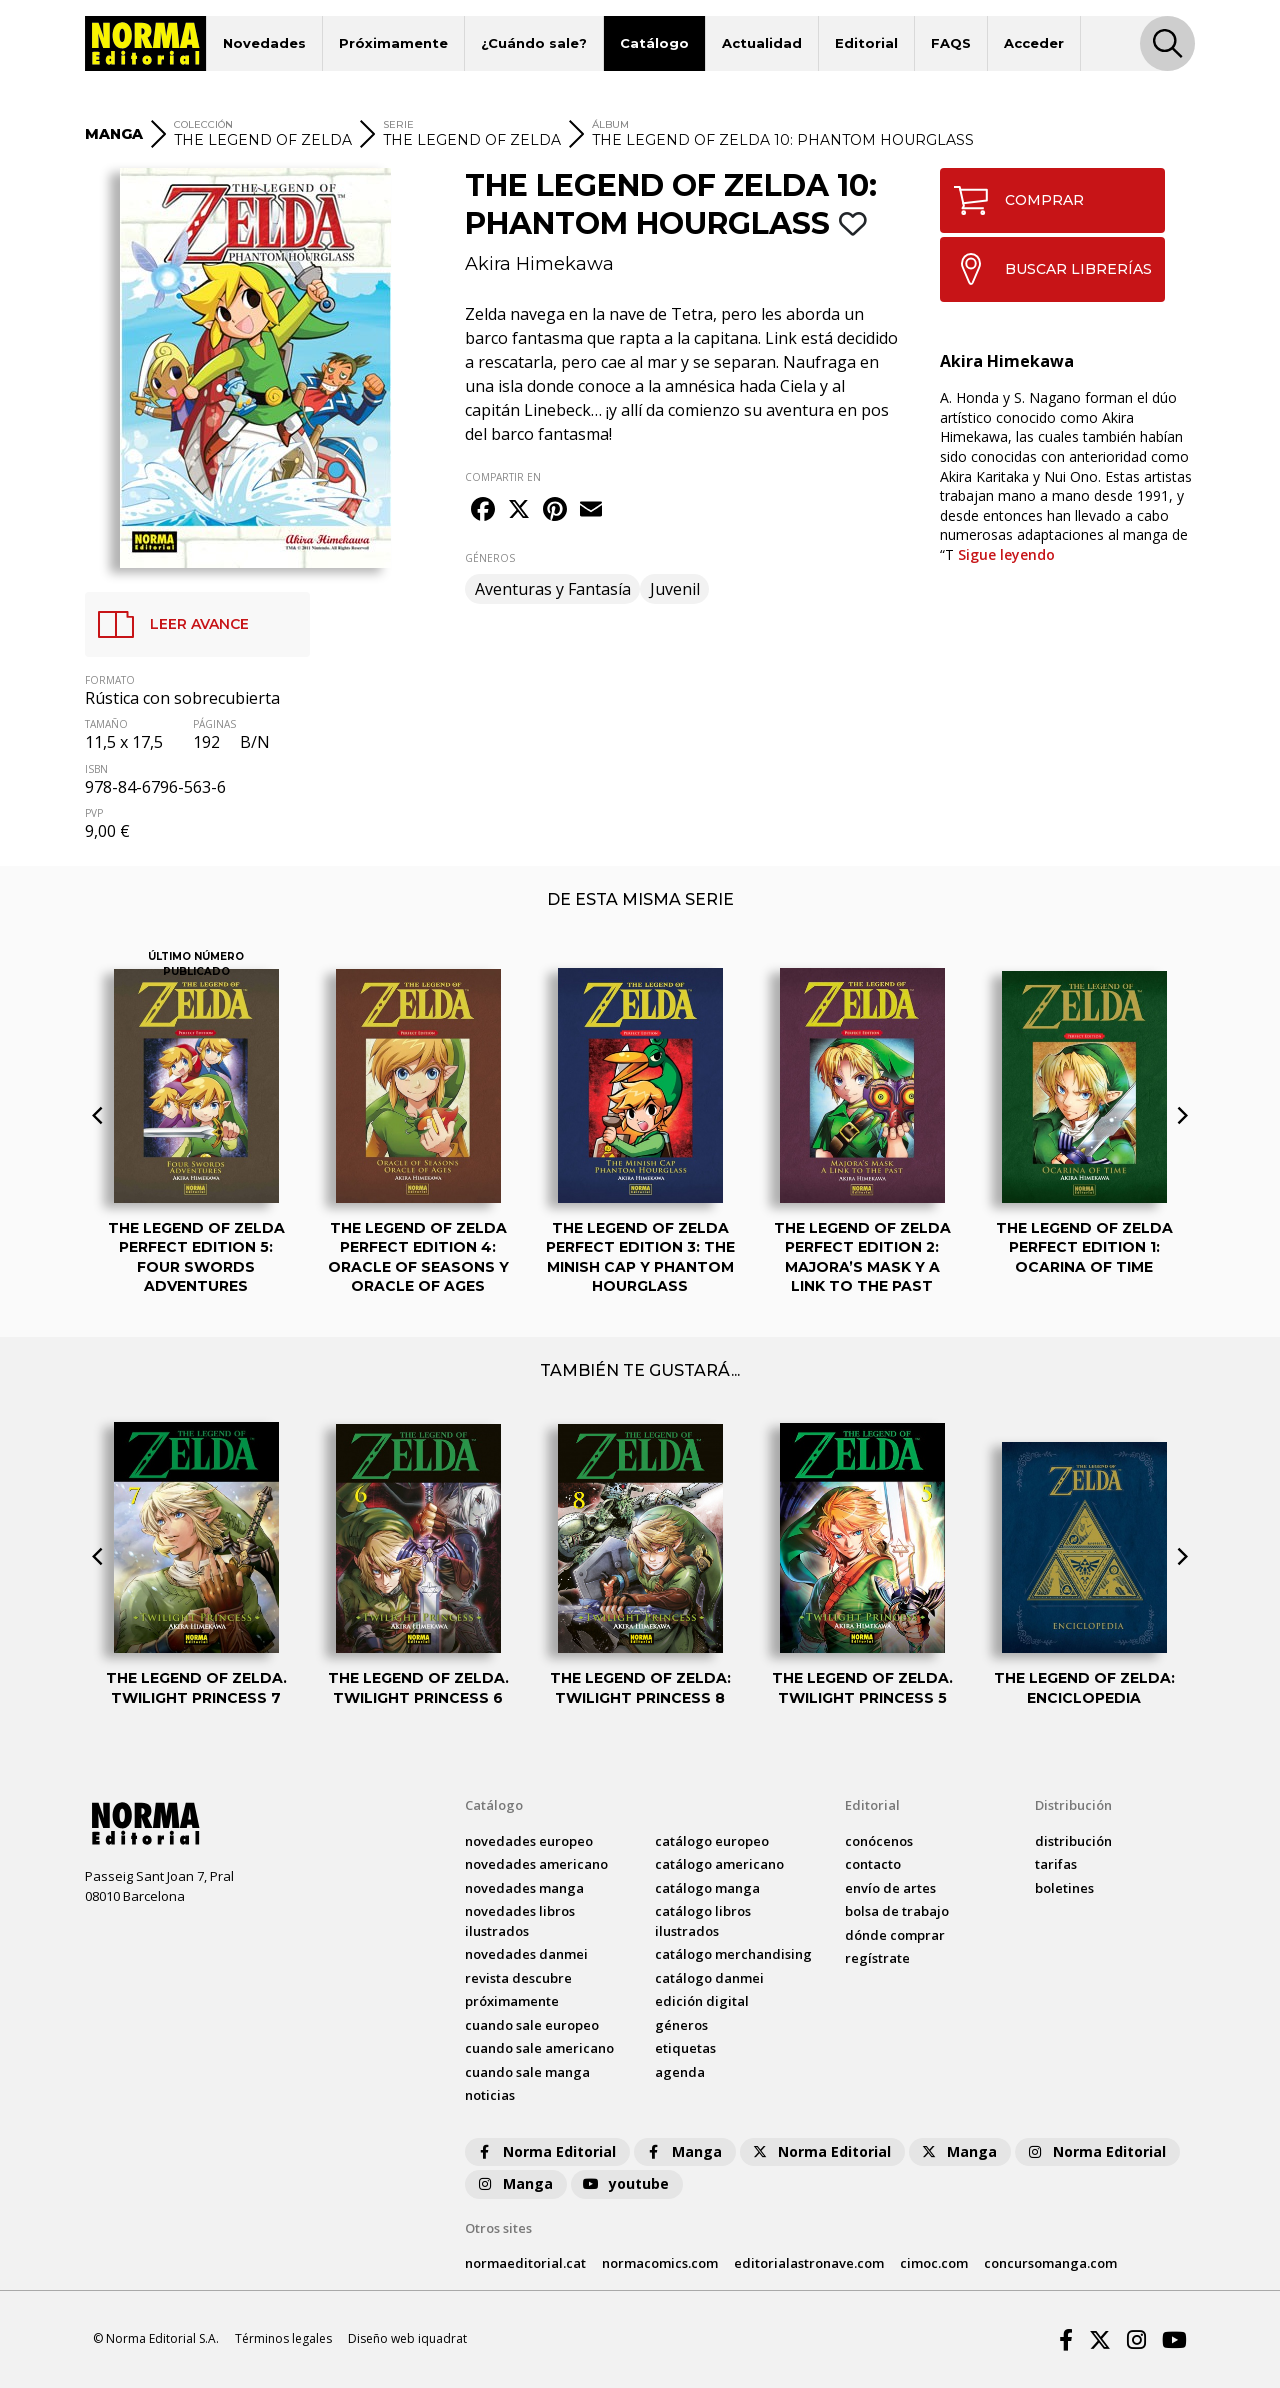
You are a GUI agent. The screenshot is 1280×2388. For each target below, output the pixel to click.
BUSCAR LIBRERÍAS (1046, 269)
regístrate (877, 1958)
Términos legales (283, 2338)
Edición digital (702, 2001)
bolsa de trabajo (897, 1911)
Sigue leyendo (1006, 554)
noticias (490, 2095)
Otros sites (498, 2228)
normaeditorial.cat (525, 2263)
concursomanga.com (1050, 2263)
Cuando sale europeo (532, 2025)
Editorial (866, 43)
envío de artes (890, 1888)
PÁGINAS (214, 724)
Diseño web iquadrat (407, 2338)
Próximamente (393, 43)
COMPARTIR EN (503, 477)
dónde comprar (895, 1935)
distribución (1073, 1841)
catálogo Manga (707, 1888)
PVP (94, 813)
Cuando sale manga (527, 2072)
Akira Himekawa (539, 264)
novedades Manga (524, 1888)
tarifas (1056, 1864)
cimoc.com (934, 2263)
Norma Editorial (545, 2151)
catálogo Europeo (712, 1841)
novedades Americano (536, 1864)
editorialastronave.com (809, 2263)
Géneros (681, 2025)
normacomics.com (660, 2263)
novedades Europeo (529, 1841)
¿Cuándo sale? (534, 43)
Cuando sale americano (539, 2048)
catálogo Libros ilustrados (703, 1921)
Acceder (1034, 43)
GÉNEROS (490, 558)
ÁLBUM (610, 124)
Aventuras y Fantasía (553, 589)
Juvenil (675, 589)
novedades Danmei (526, 1954)
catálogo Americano (719, 1864)
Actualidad (762, 43)
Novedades (264, 43)
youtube (625, 2183)
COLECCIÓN (203, 124)
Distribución (1073, 1805)
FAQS (951, 43)
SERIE (398, 124)
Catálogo (654, 43)
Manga (683, 2151)
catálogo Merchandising (733, 1954)
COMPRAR (1012, 200)
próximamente (512, 2001)
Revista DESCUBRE (518, 1978)
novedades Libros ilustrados (520, 1921)
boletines (1064, 1888)
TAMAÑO (106, 724)
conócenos (879, 1841)
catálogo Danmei (709, 1978)
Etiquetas (685, 2048)
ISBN (96, 769)
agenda (680, 2072)
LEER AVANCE (167, 624)
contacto (873, 1864)
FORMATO (110, 680)
